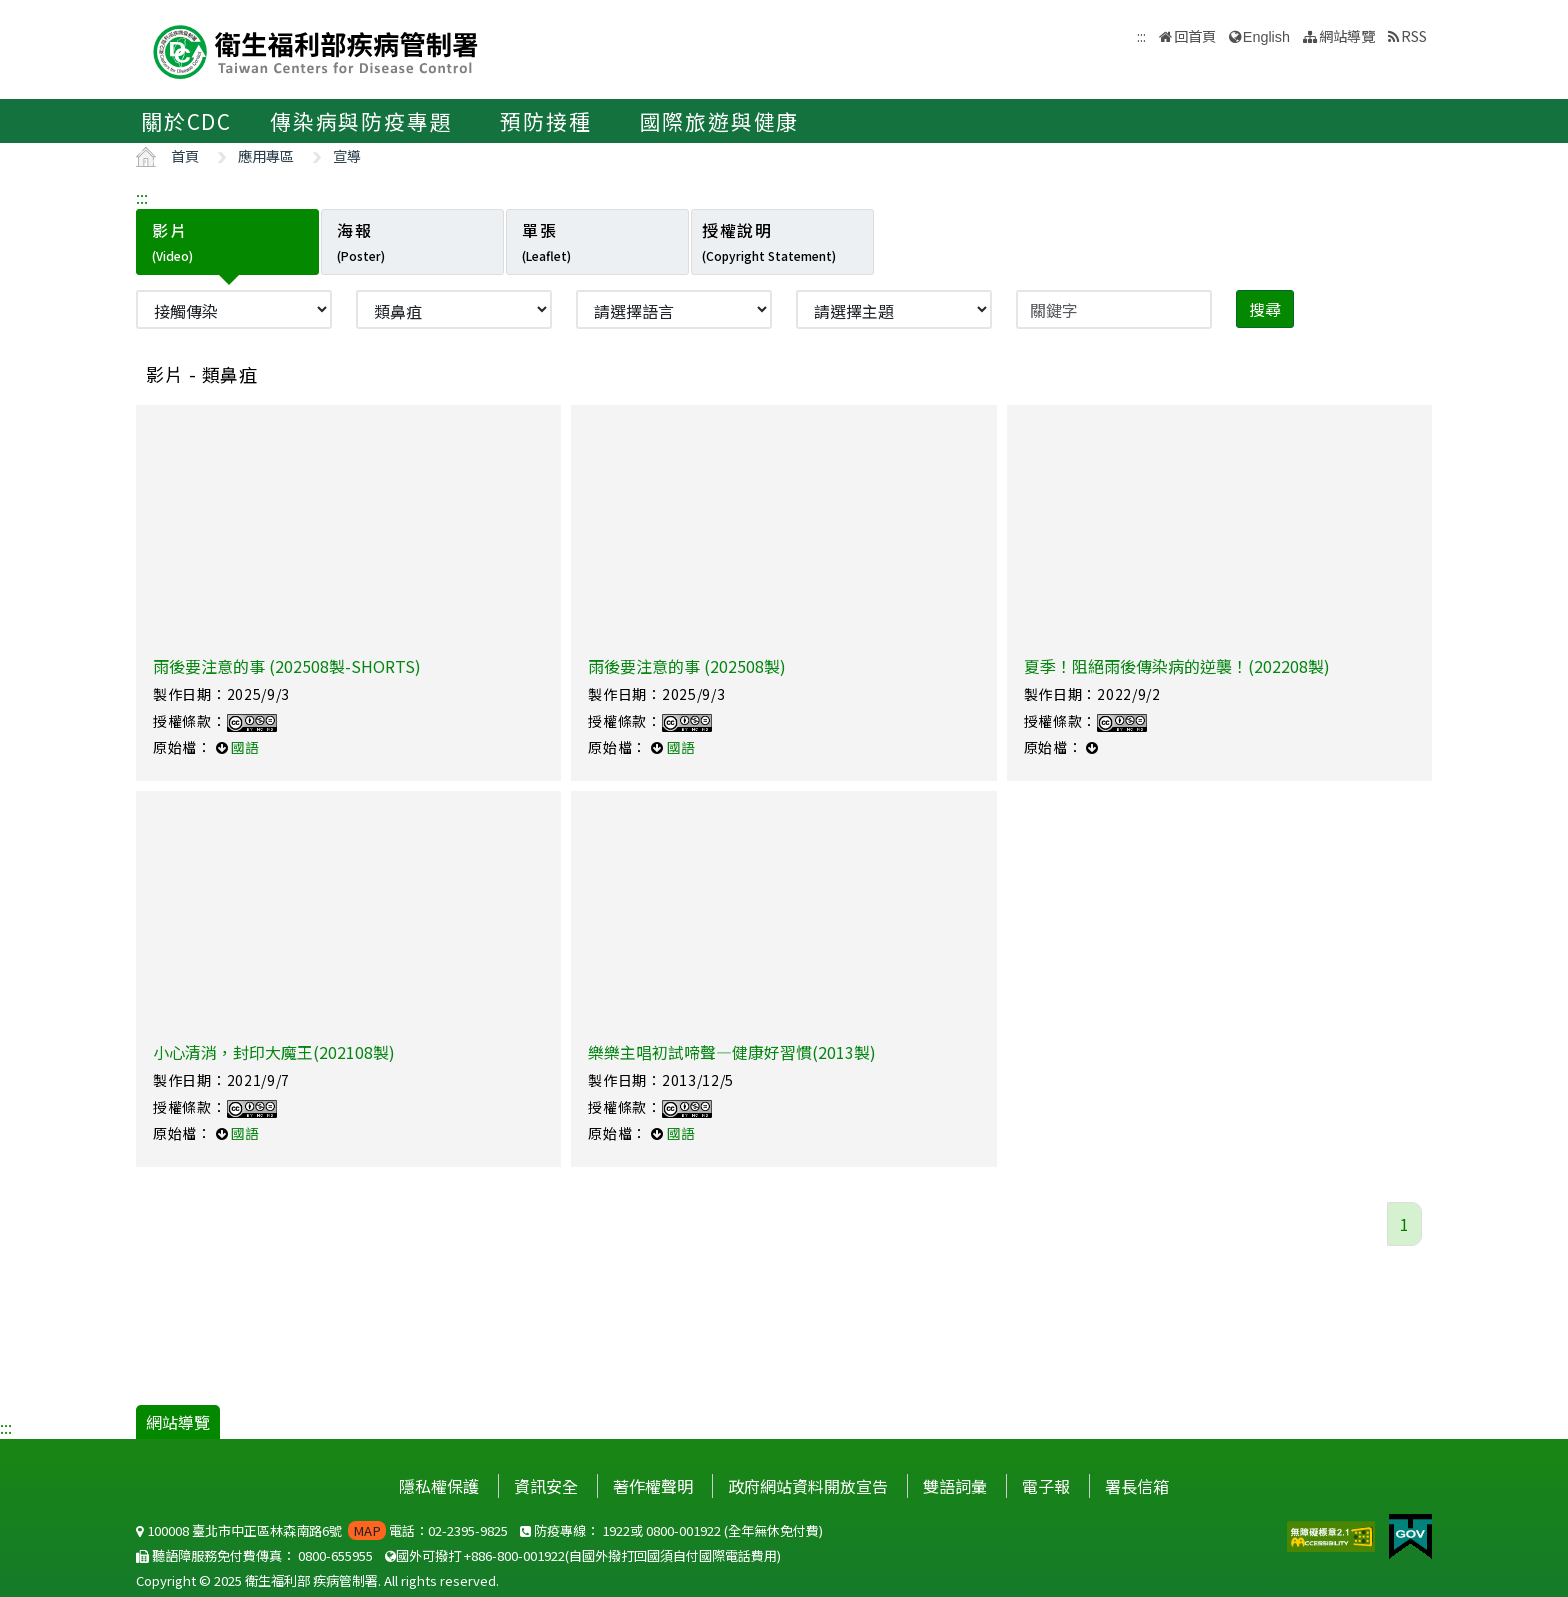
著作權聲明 (653, 1486)
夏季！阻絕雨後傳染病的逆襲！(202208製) (1177, 666)
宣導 (347, 155)
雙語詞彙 (955, 1486)
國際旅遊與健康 (720, 121)
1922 (616, 1530)
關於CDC (186, 121)
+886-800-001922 (514, 1555)
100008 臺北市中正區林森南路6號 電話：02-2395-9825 (322, 1530)
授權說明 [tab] (769, 241)
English (1266, 37)
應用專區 (266, 155)
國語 (245, 747)
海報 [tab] (361, 241)
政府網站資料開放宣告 (808, 1486)
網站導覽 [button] (1347, 35)
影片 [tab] (172, 241)
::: (142, 197)
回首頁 (1195, 35)
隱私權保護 (439, 1486)
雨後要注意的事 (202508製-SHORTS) (287, 666)
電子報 (1046, 1486)
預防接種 (545, 121)
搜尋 (1265, 309)
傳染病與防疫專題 (361, 121)
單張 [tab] (546, 241)
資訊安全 (546, 1486)
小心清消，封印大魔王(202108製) (274, 1052)
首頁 (185, 155)
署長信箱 (1137, 1486)
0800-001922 (683, 1530)
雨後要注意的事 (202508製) (687, 666)
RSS (1414, 35)
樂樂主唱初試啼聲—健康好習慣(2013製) (732, 1052)
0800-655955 (335, 1555)
